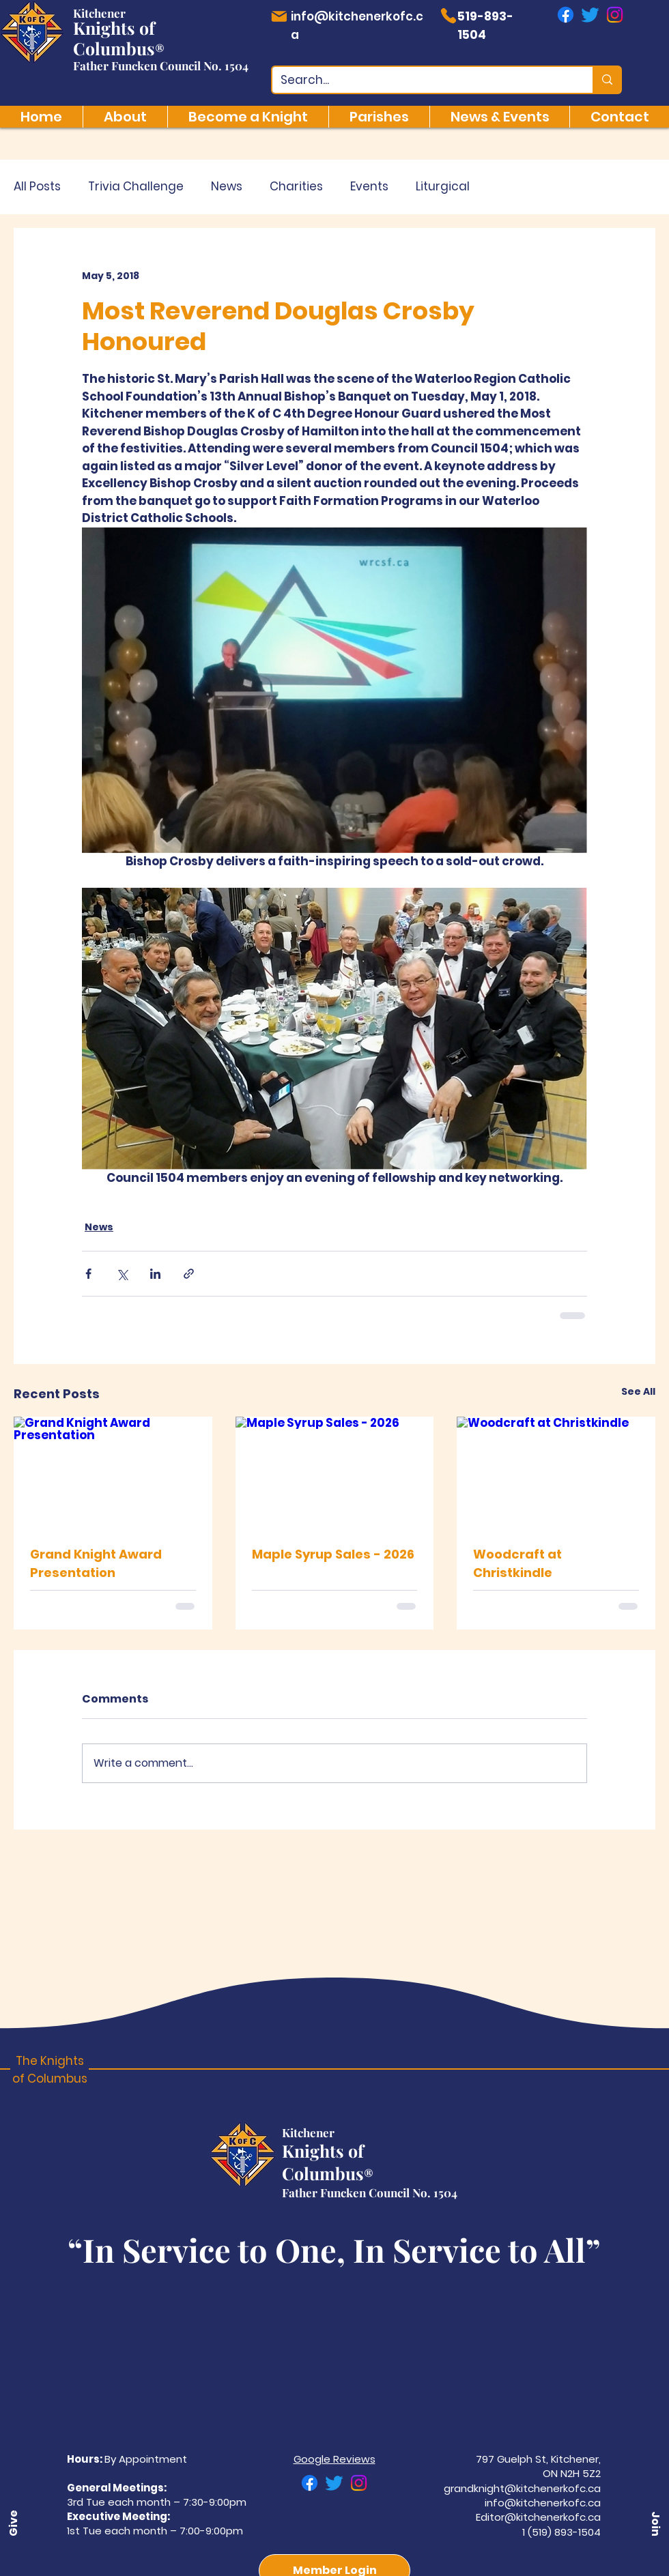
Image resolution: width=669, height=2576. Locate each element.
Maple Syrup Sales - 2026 (333, 1554)
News (226, 186)
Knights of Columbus (114, 37)
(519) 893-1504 (564, 2532)
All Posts (37, 186)
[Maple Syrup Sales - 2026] (335, 1473)
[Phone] (448, 16)
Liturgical (443, 186)
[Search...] (422, 80)
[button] (655, 2523)
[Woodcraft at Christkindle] (556, 1472)
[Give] (14, 2523)
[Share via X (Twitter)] (121, 1273)
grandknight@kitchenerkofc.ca (522, 2488)
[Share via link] (188, 1273)
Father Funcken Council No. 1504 (160, 65)
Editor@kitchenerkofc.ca (538, 2517)
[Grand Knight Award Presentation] (113, 1472)
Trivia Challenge (136, 186)
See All (638, 1391)
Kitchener (99, 12)
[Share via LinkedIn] (155, 1273)
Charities (296, 186)
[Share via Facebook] (88, 1273)
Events (369, 186)
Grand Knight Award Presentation (96, 1563)
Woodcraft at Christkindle (517, 1563)
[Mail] (279, 16)
